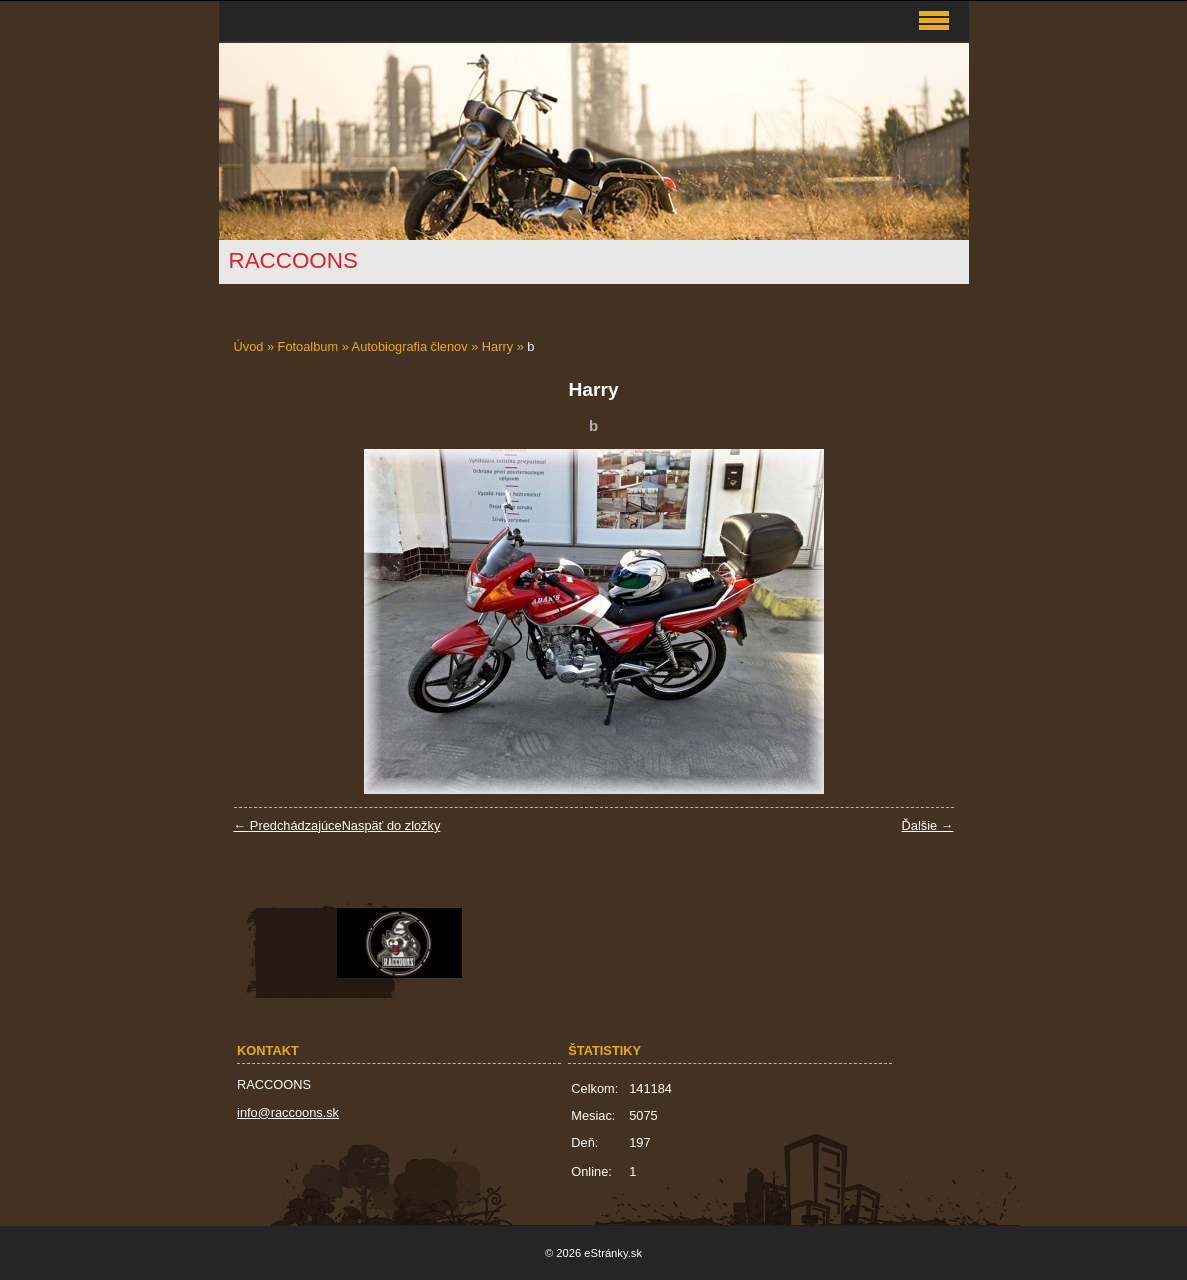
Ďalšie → (928, 825)
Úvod (249, 346)
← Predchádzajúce (288, 825)
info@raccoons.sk (288, 1112)
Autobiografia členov (410, 346)
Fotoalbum (308, 346)
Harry (497, 346)
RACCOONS (293, 260)
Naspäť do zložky (391, 825)
